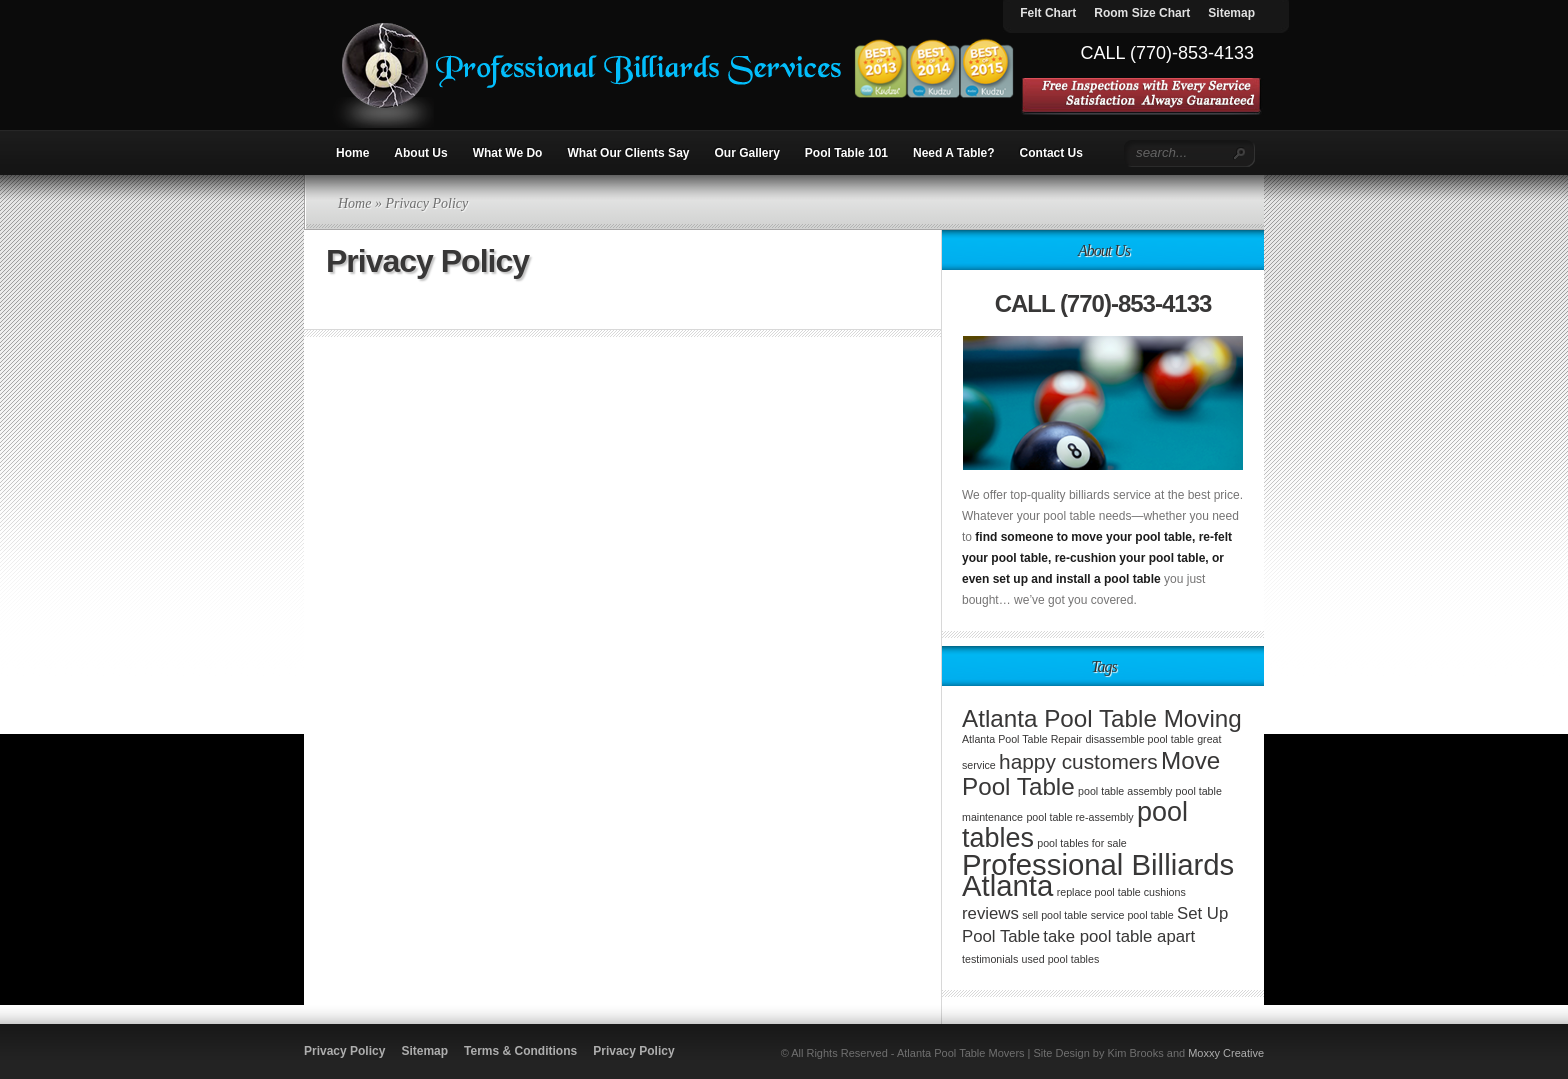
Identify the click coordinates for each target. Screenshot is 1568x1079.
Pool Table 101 (846, 153)
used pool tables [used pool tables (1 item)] (1061, 959)
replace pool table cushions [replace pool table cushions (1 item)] (1121, 892)
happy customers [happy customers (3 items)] (1078, 761)
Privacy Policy (344, 1051)
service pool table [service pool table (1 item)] (1132, 915)
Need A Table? (954, 153)
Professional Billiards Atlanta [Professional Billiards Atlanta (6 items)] (1098, 875)
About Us (420, 153)
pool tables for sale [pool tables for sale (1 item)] (1081, 843)
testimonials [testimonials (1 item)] (990, 959)
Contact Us (1051, 153)
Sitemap (424, 1051)
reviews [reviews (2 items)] (990, 913)
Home (352, 153)
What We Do (508, 153)
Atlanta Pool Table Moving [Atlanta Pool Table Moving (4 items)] (1102, 718)
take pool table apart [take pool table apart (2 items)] (1119, 936)
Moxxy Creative (1226, 1053)
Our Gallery (746, 153)
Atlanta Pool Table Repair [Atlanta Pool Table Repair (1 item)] (1022, 739)
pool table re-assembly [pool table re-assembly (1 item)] (1079, 817)
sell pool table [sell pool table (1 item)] (1054, 915)
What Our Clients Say (628, 153)
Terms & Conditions (520, 1051)
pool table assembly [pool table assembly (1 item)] (1125, 791)
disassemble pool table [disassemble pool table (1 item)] (1139, 739)
